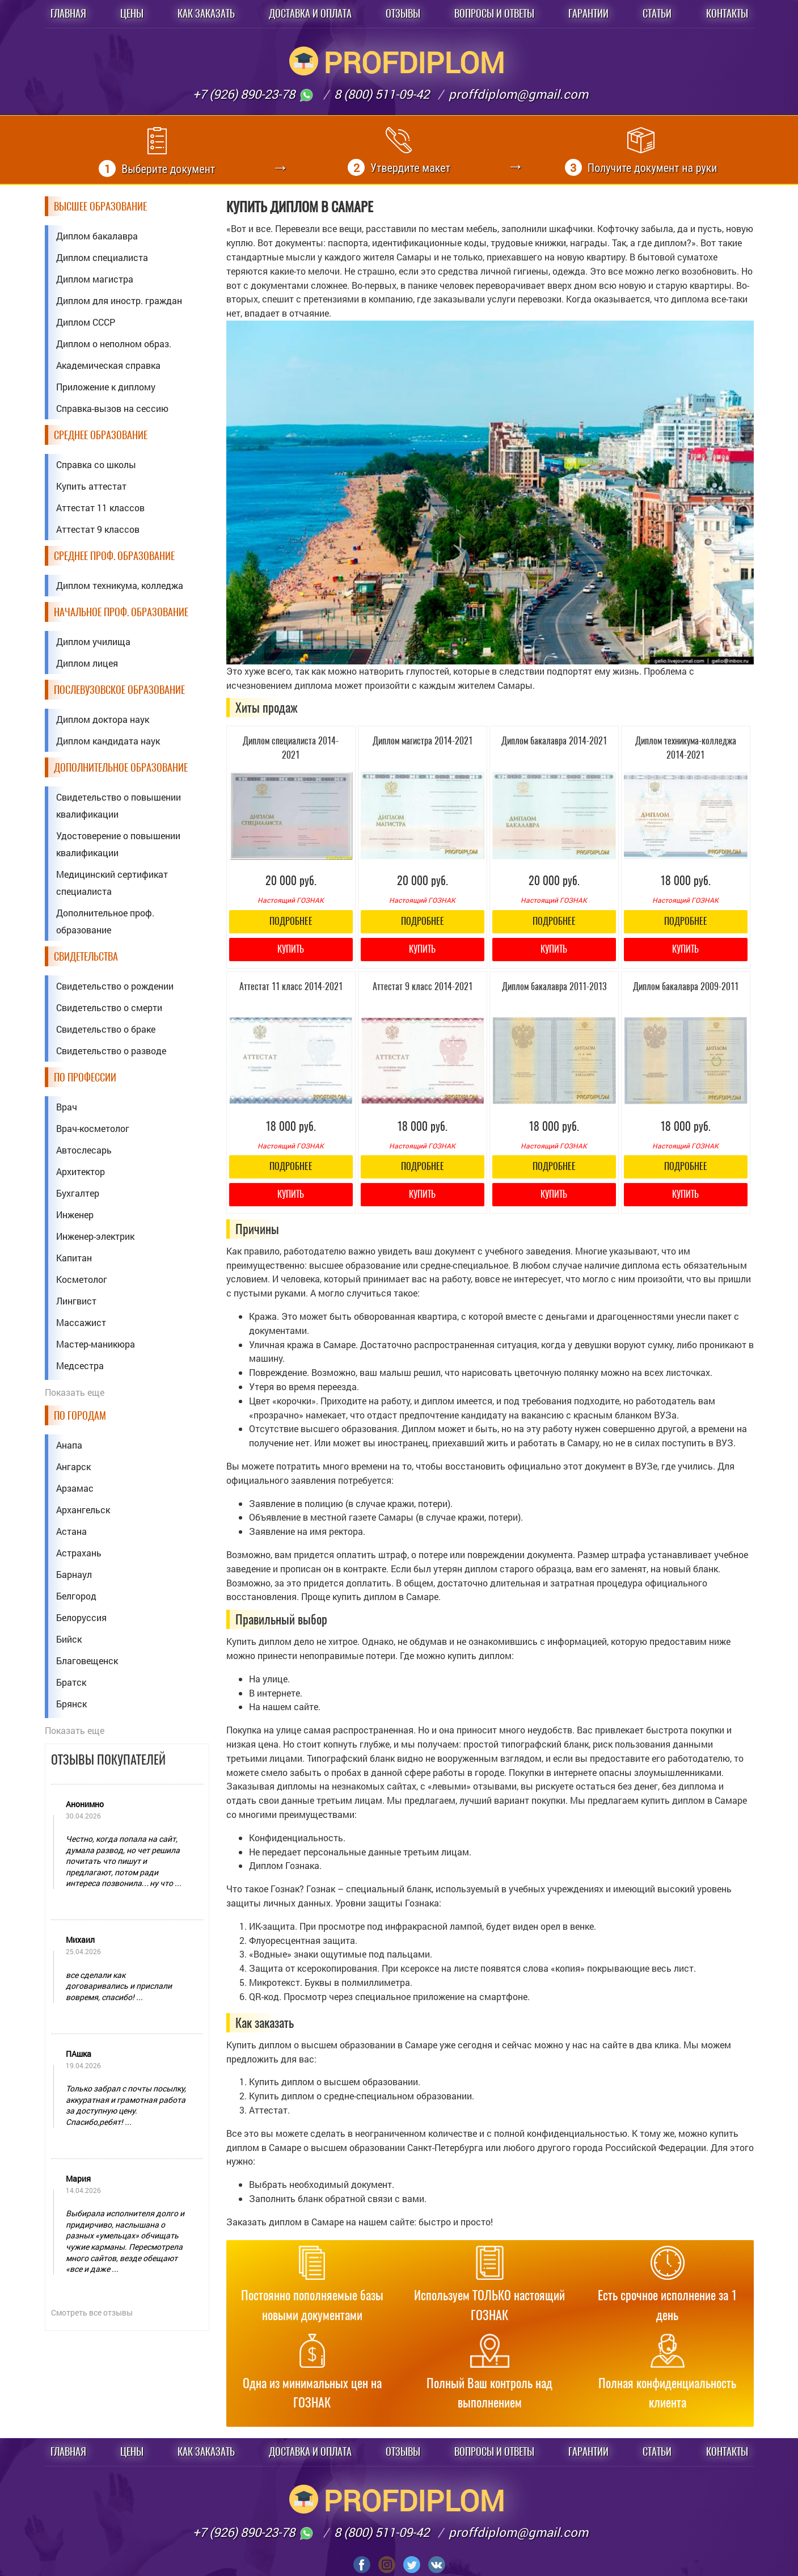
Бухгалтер (77, 1193)
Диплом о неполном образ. (113, 344)
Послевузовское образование (119, 690)
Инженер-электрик (95, 1236)
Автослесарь (84, 1150)
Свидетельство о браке (105, 1029)
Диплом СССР (85, 322)
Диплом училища (93, 641)
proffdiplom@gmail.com (518, 94)
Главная (68, 13)
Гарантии (588, 13)
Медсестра (80, 1365)
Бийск (69, 1639)
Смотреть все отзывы (92, 2312)
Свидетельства (86, 956)
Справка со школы (96, 464)
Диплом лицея (87, 663)
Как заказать (206, 13)
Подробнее (291, 921)
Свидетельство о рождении (115, 986)
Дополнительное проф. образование (105, 921)
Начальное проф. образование (121, 612)
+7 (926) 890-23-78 (254, 94)
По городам (80, 1415)
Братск (71, 1682)
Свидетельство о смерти (109, 1007)
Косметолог (81, 1279)
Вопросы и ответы (494, 13)
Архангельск (83, 1510)
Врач (66, 1107)
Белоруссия (81, 1617)
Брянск (71, 1704)
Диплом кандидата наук (108, 741)
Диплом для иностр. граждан (119, 300)
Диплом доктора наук (102, 719)
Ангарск (73, 1466)
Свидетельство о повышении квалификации (118, 805)
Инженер (75, 1214)
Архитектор (80, 1171)
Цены (131, 13)
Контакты (727, 13)
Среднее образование (100, 435)
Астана (71, 1531)
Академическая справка (108, 365)
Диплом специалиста (102, 257)
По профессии (85, 1077)
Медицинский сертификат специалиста (112, 882)
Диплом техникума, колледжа (119, 585)
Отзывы (403, 13)
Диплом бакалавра (97, 236)
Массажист (81, 1322)
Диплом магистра (94, 279)
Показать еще (74, 1392)
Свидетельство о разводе (111, 1051)
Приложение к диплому (105, 387)
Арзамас (75, 1488)
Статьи (657, 13)
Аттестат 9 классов (98, 529)
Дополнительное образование (121, 767)
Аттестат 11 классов (100, 507)
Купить (290, 949)
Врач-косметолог (92, 1128)
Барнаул (74, 1574)
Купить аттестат (91, 486)
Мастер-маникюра (95, 1344)
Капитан (74, 1258)
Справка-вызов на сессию (112, 408)
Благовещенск (87, 1660)
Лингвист (76, 1301)
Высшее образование (100, 206)
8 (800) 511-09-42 (381, 94)
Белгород (76, 1596)
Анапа (69, 1445)
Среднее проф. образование (114, 556)
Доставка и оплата (310, 13)
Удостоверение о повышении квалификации (118, 844)
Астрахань (79, 1553)
